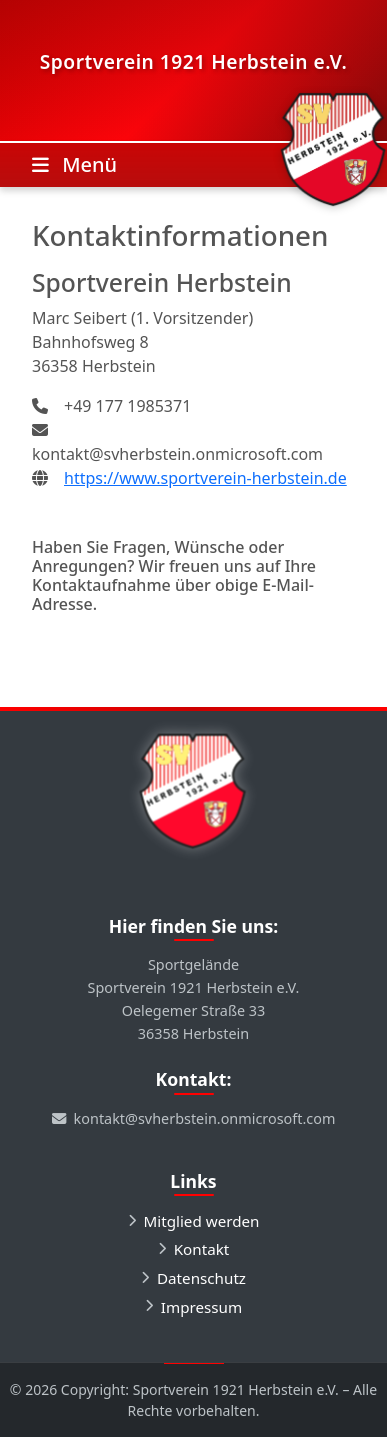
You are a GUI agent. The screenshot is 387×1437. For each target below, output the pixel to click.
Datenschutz (201, 1278)
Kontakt (202, 1249)
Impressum (201, 1307)
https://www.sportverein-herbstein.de (205, 478)
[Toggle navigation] (74, 165)
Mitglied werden (202, 1221)
